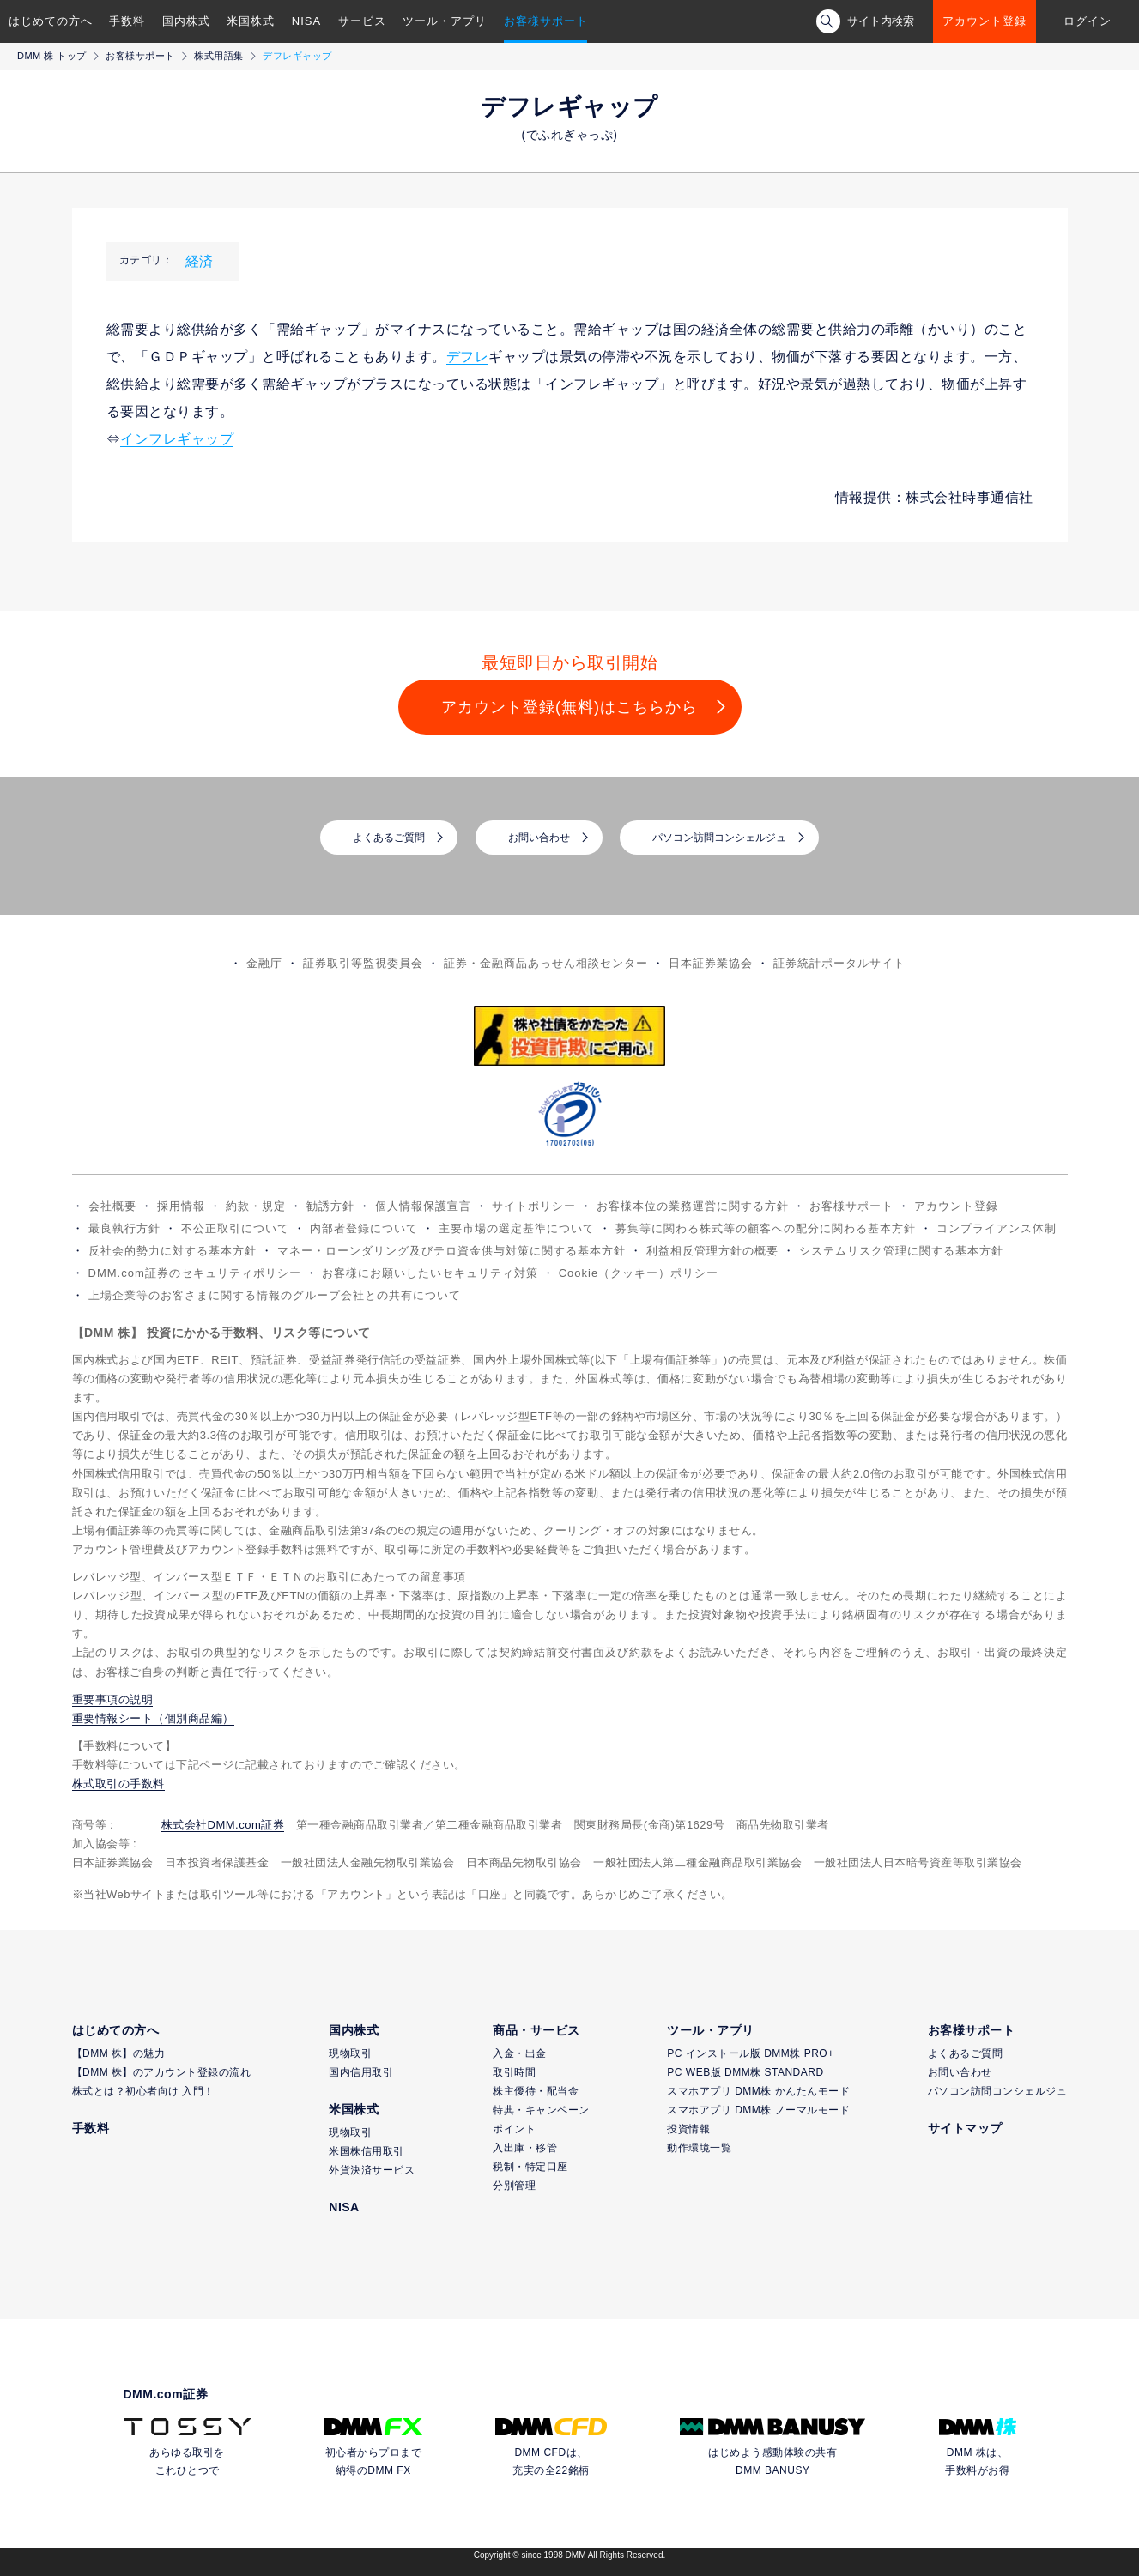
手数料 (127, 21)
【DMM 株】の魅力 (119, 2053)
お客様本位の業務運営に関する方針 (693, 1206)
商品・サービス (536, 2030)
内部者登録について (364, 1228)
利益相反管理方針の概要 (712, 1250)
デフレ (467, 356)
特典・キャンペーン (541, 2110)
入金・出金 (520, 2053)
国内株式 (186, 21)
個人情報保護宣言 (423, 1206)
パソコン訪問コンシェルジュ (719, 837)
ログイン (1087, 21)
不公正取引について (235, 1228)
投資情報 (688, 2129)
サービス (362, 21)
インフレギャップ (176, 439)
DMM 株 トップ (52, 56)
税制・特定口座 (530, 2167)
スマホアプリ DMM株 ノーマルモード (758, 2110)
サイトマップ (965, 2128)
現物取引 (350, 2053)
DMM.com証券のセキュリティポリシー (194, 1273)
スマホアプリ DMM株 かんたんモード (758, 2091)
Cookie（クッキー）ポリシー (638, 1273)
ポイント (514, 2129)
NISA (306, 21)
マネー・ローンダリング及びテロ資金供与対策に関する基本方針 (451, 1250)
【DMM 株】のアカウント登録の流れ (161, 2072)
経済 (199, 261)
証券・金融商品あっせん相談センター (546, 963)
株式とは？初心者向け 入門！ (143, 2091)
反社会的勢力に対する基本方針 (172, 1250)
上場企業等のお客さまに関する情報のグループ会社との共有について (274, 1295)
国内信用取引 (361, 2072)
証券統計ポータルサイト (839, 963)
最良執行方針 (124, 1228)
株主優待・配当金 (536, 2091)
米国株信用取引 (366, 2151)
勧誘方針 (330, 1206)
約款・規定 (256, 1206)
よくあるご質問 (389, 837)
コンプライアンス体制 (996, 1228)
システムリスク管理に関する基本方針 (901, 1250)
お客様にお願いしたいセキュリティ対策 (430, 1273)
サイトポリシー (534, 1206)
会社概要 (112, 1206)
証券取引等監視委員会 (363, 963)
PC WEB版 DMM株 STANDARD (745, 2072)
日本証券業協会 (711, 963)
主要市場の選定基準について (517, 1228)
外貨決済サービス (372, 2170)
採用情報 (181, 1206)
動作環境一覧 (699, 2148)
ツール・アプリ (445, 21)
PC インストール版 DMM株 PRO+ (750, 2053)
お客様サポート (546, 21)
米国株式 (251, 21)
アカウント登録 (984, 21)
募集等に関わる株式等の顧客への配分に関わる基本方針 (765, 1228)
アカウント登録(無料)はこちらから (569, 707)
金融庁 (264, 963)
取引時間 (514, 2072)
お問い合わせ (539, 837)
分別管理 (514, 2186)
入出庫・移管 (525, 2148)
